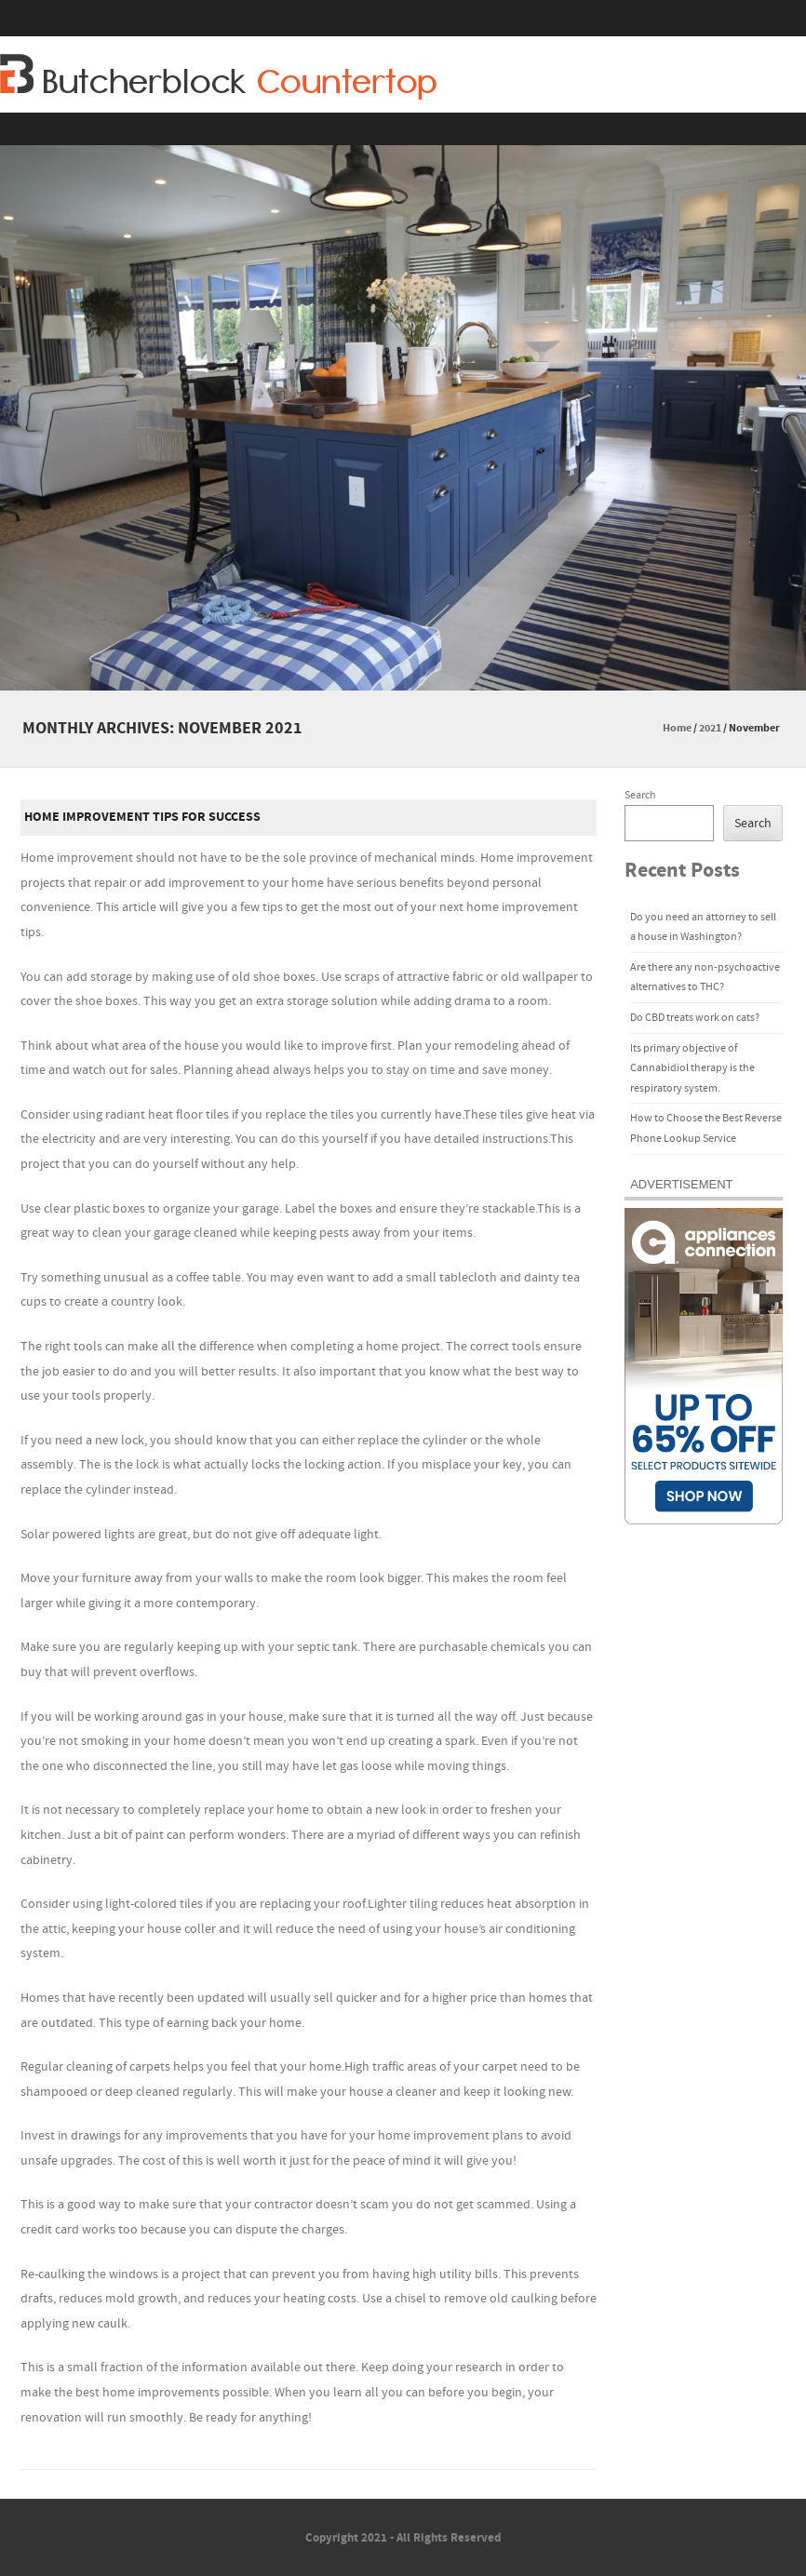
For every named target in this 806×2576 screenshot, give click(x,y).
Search (640, 795)
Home (677, 728)
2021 (710, 728)
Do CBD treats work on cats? (694, 1018)
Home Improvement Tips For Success (142, 817)
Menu (403, 128)
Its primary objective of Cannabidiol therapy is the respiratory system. (692, 1068)
